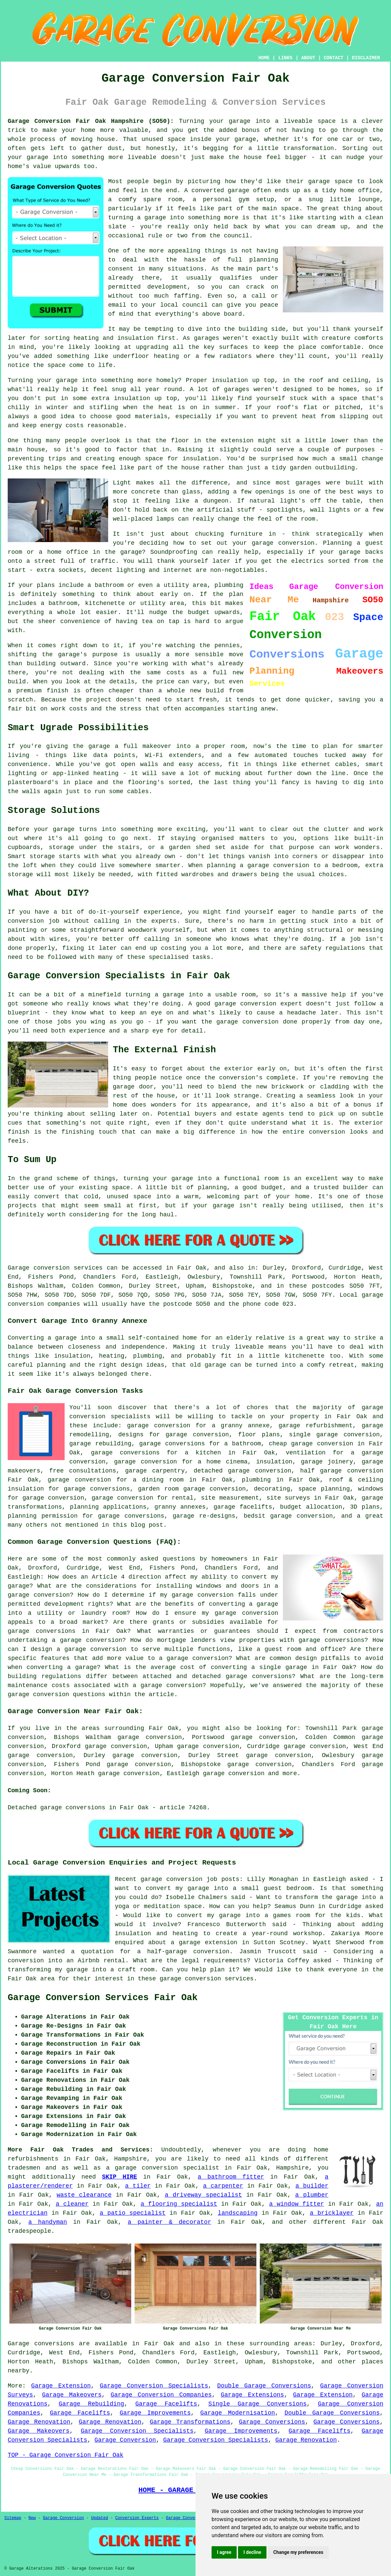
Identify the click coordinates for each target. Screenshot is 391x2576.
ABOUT (308, 58)
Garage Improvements (155, 2413)
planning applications (108, 1507)
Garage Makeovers (72, 2395)
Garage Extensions (252, 2395)
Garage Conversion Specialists (154, 2385)
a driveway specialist (203, 2195)
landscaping (238, 2213)
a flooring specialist (179, 2204)
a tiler (138, 2186)
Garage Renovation (39, 2422)
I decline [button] (252, 2552)
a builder (312, 2186)
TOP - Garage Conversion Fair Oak (66, 2455)
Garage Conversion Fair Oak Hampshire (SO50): (91, 121)
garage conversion (233, 1773)
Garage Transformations (190, 2422)
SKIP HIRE (119, 2177)
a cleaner (72, 2204)
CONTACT (333, 58)
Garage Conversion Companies (161, 2395)
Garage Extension (61, 2385)
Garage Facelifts (166, 2404)
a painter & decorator (169, 2222)
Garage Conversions (272, 2422)
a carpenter (223, 2186)
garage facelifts (243, 1507)
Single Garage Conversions (257, 2404)
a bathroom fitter (231, 2177)
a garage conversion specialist (162, 2168)
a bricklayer (332, 2213)
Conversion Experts (137, 2518)
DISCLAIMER (366, 58)
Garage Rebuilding (91, 2404)
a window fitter (296, 2204)
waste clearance (84, 2195)
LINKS (285, 58)
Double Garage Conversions (264, 2385)
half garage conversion (341, 1470)
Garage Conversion (125, 2440)
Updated (99, 2518)
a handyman (47, 2222)
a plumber (311, 2195)
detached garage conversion (242, 1470)
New (32, 2518)
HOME (264, 58)
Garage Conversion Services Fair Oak (103, 1998)
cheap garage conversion (311, 1443)
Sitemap (12, 2518)
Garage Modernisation (237, 2413)
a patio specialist (133, 2213)
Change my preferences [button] (298, 2552)
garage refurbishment (316, 1425)
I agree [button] (224, 2552)
